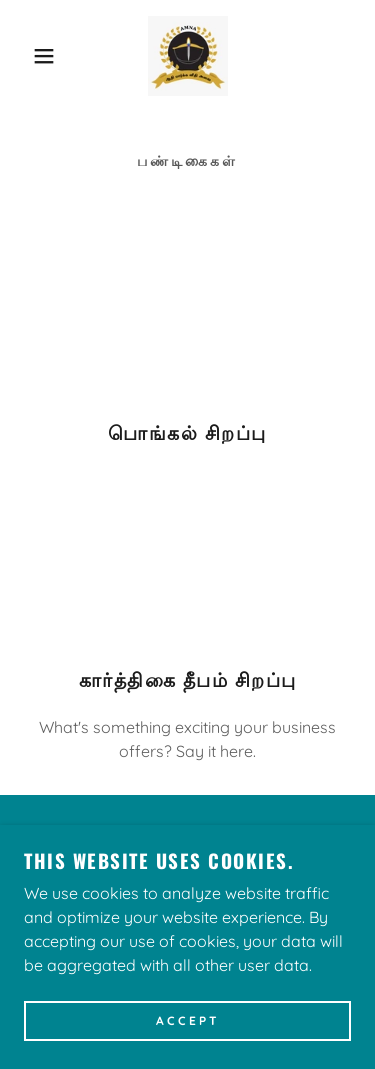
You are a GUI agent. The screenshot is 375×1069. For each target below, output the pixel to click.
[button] (29, 56)
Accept (188, 1021)
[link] (188, 56)
